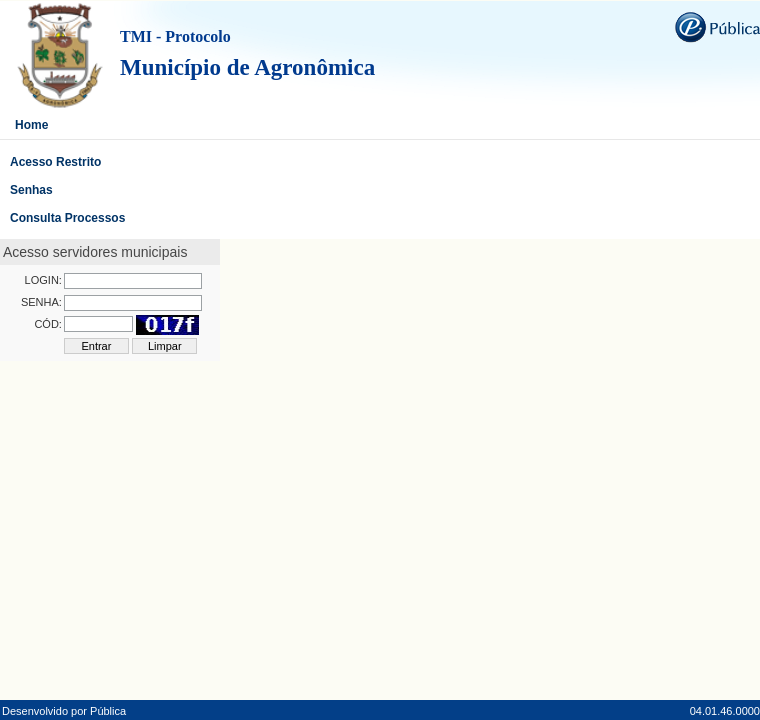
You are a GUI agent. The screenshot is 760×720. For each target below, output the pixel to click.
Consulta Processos (67, 218)
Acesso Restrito (55, 162)
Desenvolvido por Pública (64, 711)
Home (31, 125)
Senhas (31, 190)
